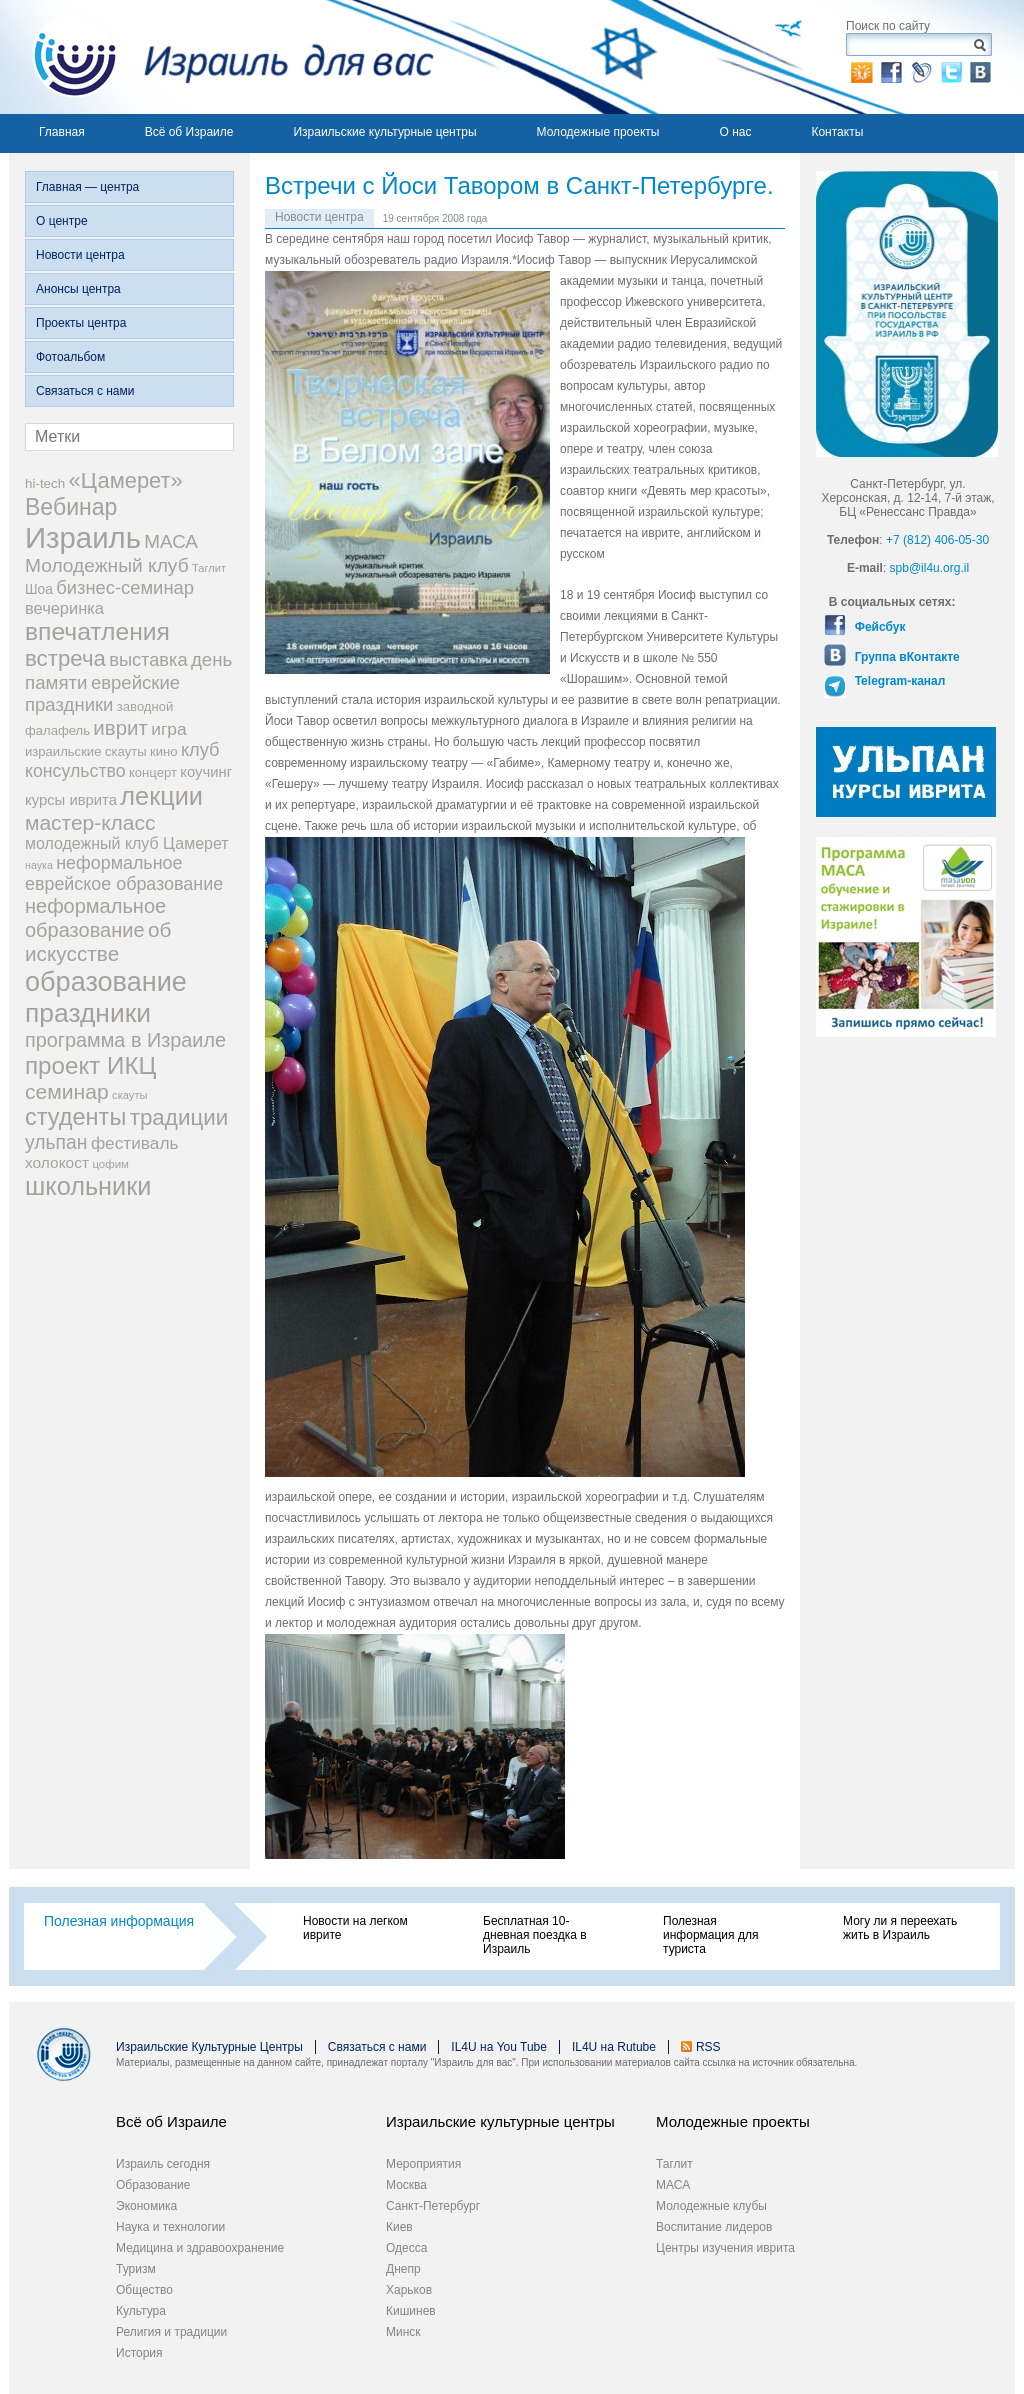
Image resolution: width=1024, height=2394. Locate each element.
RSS (708, 2047)
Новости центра (80, 255)
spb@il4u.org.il (930, 568)
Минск (403, 2332)
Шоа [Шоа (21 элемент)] (39, 589)
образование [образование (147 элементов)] (106, 981)
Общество (144, 2290)
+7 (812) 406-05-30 (937, 540)
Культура (141, 2311)
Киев (399, 2227)
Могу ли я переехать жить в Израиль (900, 1928)
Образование (153, 2185)
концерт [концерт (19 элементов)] (153, 772)
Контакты (837, 132)
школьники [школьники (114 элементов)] (88, 1186)
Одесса (406, 2248)
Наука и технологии (170, 2227)
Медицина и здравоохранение (200, 2248)
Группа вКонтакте (905, 657)
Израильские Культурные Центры (209, 2047)
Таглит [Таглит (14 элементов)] (209, 568)
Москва (406, 2185)
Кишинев (411, 2311)
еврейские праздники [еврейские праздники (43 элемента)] (102, 693)
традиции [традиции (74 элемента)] (179, 1117)
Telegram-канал (898, 681)
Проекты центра (81, 323)
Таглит (674, 2164)
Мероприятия (423, 2164)
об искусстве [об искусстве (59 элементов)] (98, 941)
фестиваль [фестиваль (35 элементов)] (135, 1143)
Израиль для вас (221, 57)
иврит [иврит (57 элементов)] (120, 727)
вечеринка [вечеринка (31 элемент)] (64, 608)
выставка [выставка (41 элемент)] (148, 660)
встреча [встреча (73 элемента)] (65, 658)
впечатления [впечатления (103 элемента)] (97, 631)
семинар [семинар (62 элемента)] (67, 1091)
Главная (62, 132)
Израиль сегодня (163, 2164)
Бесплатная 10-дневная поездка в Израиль (535, 1935)
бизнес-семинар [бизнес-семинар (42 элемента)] (125, 587)
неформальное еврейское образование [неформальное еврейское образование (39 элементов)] (124, 873)
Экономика (146, 2206)
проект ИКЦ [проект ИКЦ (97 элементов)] (90, 1065)
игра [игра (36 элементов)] (168, 729)
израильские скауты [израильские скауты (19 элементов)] (86, 751)
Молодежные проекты (598, 132)
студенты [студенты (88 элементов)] (75, 1117)
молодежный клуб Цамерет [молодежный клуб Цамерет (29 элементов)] (127, 843)
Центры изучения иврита (725, 2248)
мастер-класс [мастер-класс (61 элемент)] (90, 822)
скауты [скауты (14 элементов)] (129, 1095)
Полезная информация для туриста (710, 1935)
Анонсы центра (78, 289)
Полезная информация (119, 1921)
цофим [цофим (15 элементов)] (110, 1164)
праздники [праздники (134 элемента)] (88, 1013)
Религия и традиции (171, 2332)
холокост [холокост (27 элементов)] (57, 1162)
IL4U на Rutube (614, 2047)
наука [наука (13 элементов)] (39, 865)
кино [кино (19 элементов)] (164, 751)
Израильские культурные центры (384, 132)
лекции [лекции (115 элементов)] (161, 796)
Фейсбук (878, 627)
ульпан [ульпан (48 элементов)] (56, 1142)
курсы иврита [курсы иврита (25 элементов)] (71, 800)
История (139, 2353)
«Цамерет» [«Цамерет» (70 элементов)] (126, 480)
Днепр (403, 2269)
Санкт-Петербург (433, 2206)
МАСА (673, 2185)
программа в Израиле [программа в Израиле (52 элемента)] (125, 1040)
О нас (735, 132)
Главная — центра (87, 187)
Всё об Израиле (189, 132)
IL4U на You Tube (499, 2047)
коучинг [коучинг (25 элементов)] (206, 772)
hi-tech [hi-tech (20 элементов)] (45, 483)
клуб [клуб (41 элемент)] (200, 750)
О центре (62, 221)
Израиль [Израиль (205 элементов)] (83, 537)
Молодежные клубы (711, 2206)
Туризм (136, 2269)
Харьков (409, 2290)
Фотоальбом (70, 357)
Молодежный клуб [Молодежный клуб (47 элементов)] (107, 565)
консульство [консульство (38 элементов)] (75, 771)
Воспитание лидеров (714, 2227)
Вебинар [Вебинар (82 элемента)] (71, 507)
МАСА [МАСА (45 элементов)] (171, 541)
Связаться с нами (85, 391)
